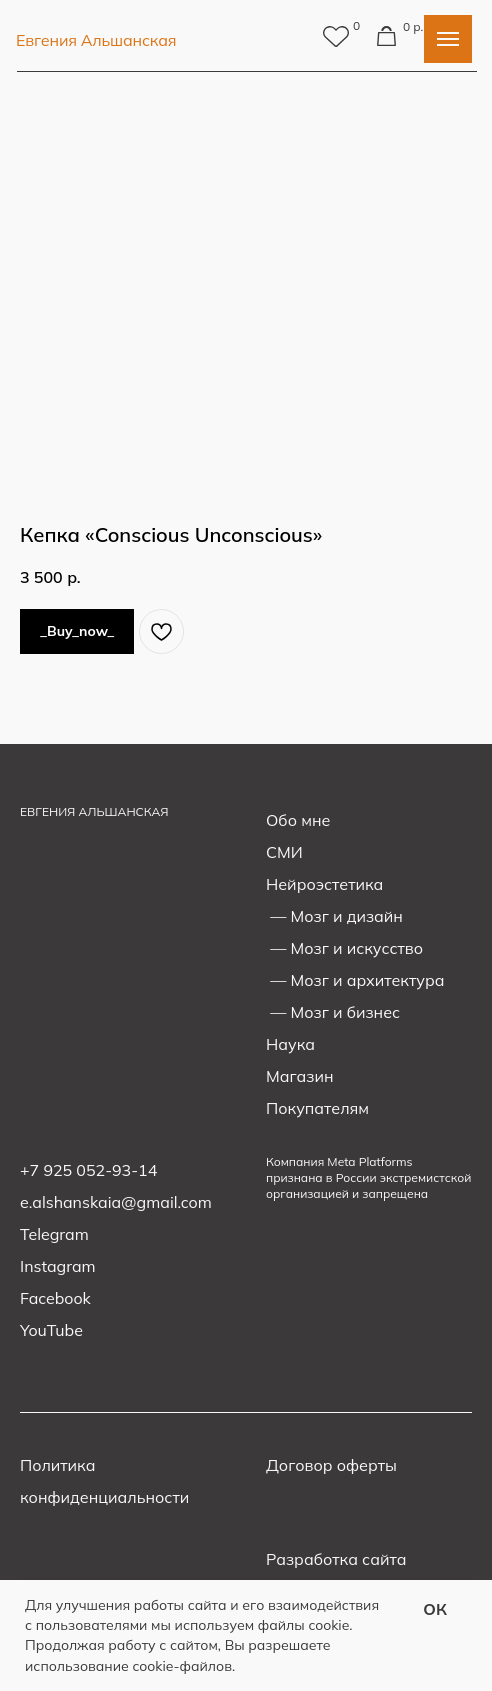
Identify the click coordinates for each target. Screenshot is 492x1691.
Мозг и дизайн (347, 916)
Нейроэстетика (324, 884)
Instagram (58, 1266)
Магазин (300, 1076)
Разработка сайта (336, 1559)
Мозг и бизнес (346, 1012)
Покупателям (317, 1108)
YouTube (51, 1330)
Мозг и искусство (357, 948)
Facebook (55, 1298)
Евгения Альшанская (96, 40)
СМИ (284, 852)
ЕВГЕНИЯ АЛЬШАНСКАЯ (94, 811)
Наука (290, 1044)
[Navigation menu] (448, 39)
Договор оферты (331, 1465)
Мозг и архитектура (368, 980)
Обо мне (298, 820)
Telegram (54, 1234)
